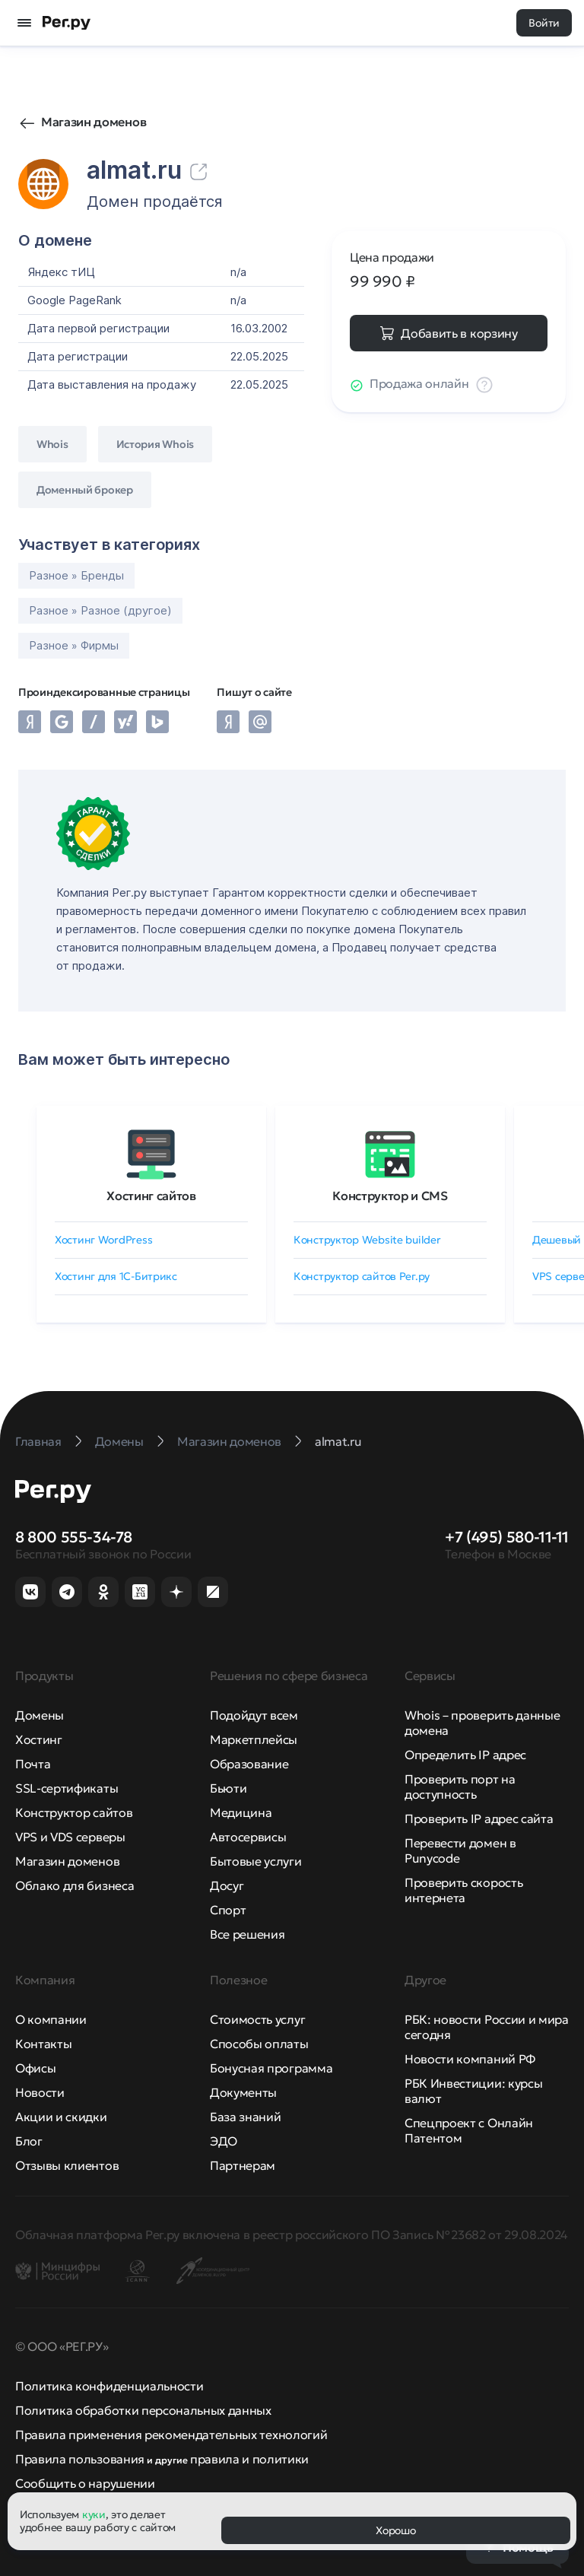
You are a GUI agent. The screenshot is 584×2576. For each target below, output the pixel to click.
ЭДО (223, 2141)
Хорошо (395, 2530)
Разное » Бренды (76, 575)
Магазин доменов (93, 121)
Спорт (228, 1909)
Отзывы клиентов (67, 2165)
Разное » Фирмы (74, 645)
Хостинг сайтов (151, 1195)
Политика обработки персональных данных (143, 2410)
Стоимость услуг (257, 2019)
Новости (40, 2092)
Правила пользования (79, 2458)
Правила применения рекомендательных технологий (171, 2434)
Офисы (35, 2068)
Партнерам (242, 2165)
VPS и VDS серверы (70, 1836)
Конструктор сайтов (73, 1812)
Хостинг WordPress (103, 1240)
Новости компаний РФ (470, 2058)
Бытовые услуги (256, 1861)
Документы (243, 2092)
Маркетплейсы (253, 1739)
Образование (249, 1763)
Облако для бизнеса (74, 1885)
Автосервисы (248, 1836)
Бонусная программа (271, 2068)
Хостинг (38, 1739)
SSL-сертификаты (66, 1788)
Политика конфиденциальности (109, 2385)
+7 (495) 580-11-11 (507, 1537)
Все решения (247, 1934)
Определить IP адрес (465, 1754)
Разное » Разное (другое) (100, 610)
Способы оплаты (259, 2043)
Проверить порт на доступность (460, 1786)
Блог (29, 2141)
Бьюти (228, 1788)
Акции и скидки (61, 2116)
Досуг (226, 1885)
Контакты (43, 2043)
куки (94, 2514)
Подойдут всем (254, 1715)
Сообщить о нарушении (85, 2483)
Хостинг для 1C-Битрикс (116, 1276)
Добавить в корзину (459, 333)
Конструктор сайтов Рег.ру (362, 1276)
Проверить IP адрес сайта (479, 1818)
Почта (32, 1763)
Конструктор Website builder (367, 1240)
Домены (39, 1715)
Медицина (240, 1812)
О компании (51, 2019)
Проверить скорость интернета (463, 1890)
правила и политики (249, 2458)
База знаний (245, 2116)
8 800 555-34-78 (73, 1537)
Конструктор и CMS (390, 1195)
